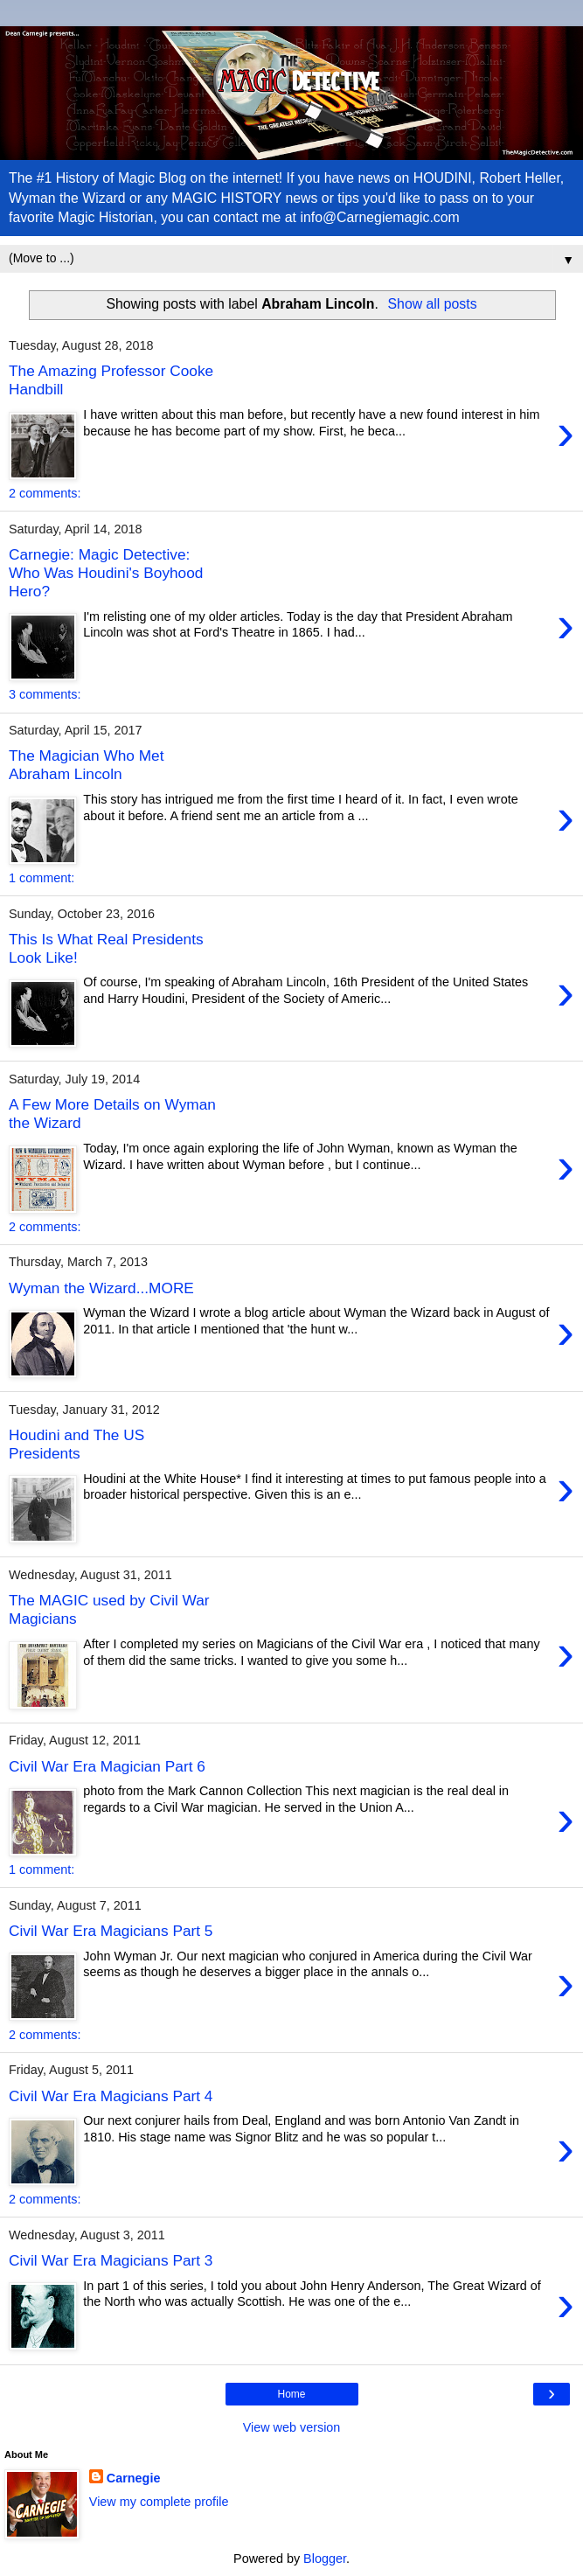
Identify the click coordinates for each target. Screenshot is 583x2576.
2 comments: (44, 493)
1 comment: (41, 878)
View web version (292, 2427)
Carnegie (134, 2478)
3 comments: (44, 694)
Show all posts (432, 303)
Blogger (324, 2559)
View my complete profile (159, 2502)
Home (291, 2394)
